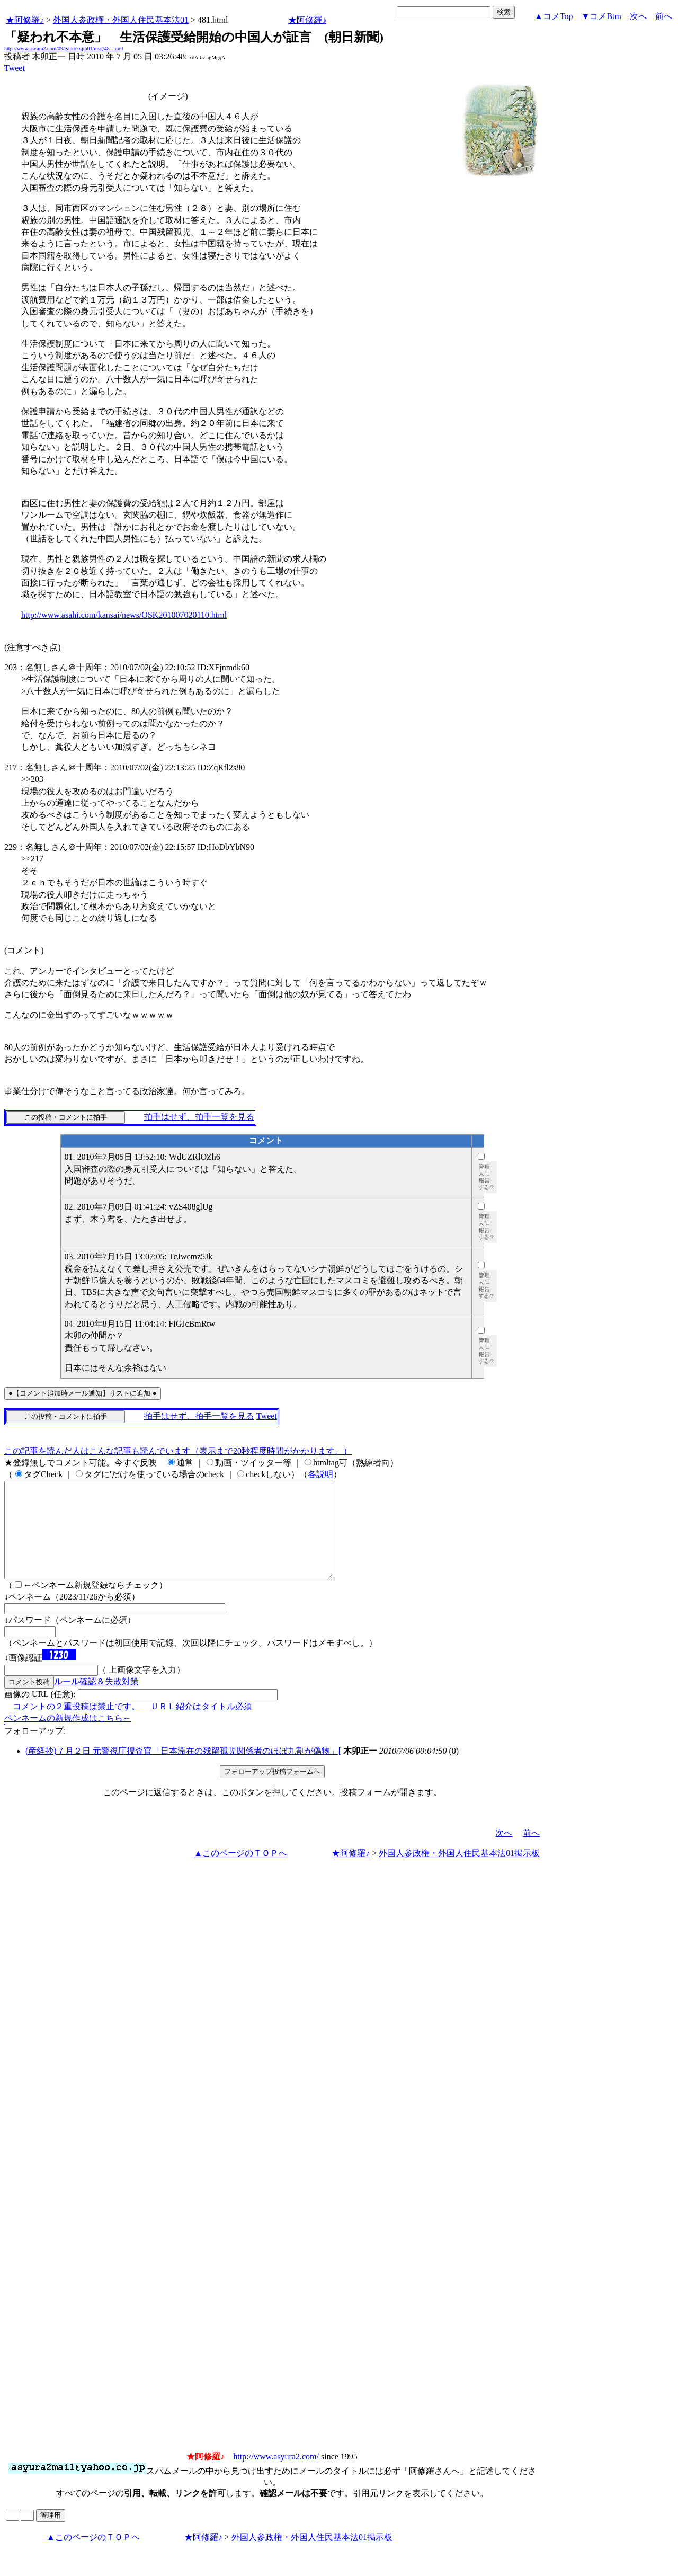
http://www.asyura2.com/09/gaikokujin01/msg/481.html (63, 48)
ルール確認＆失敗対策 (96, 1700)
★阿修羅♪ (25, 19)
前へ (663, 16)
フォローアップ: (35, 1749)
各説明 (320, 1474)
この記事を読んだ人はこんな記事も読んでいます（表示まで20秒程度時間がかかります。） (178, 1450)
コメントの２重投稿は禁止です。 (76, 1725)
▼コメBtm (601, 16)
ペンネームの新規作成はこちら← (67, 1737)
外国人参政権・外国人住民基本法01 (121, 19)
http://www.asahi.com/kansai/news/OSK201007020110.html (124, 614)
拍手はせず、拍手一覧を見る (199, 1116)
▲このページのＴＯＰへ (240, 1872)
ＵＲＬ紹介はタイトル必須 (201, 1725)
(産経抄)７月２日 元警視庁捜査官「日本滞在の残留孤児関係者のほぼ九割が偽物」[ (183, 1769)
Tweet (14, 68)
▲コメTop (553, 16)
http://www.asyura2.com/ (276, 2475)
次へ (638, 16)
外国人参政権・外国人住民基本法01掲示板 (459, 1872)
